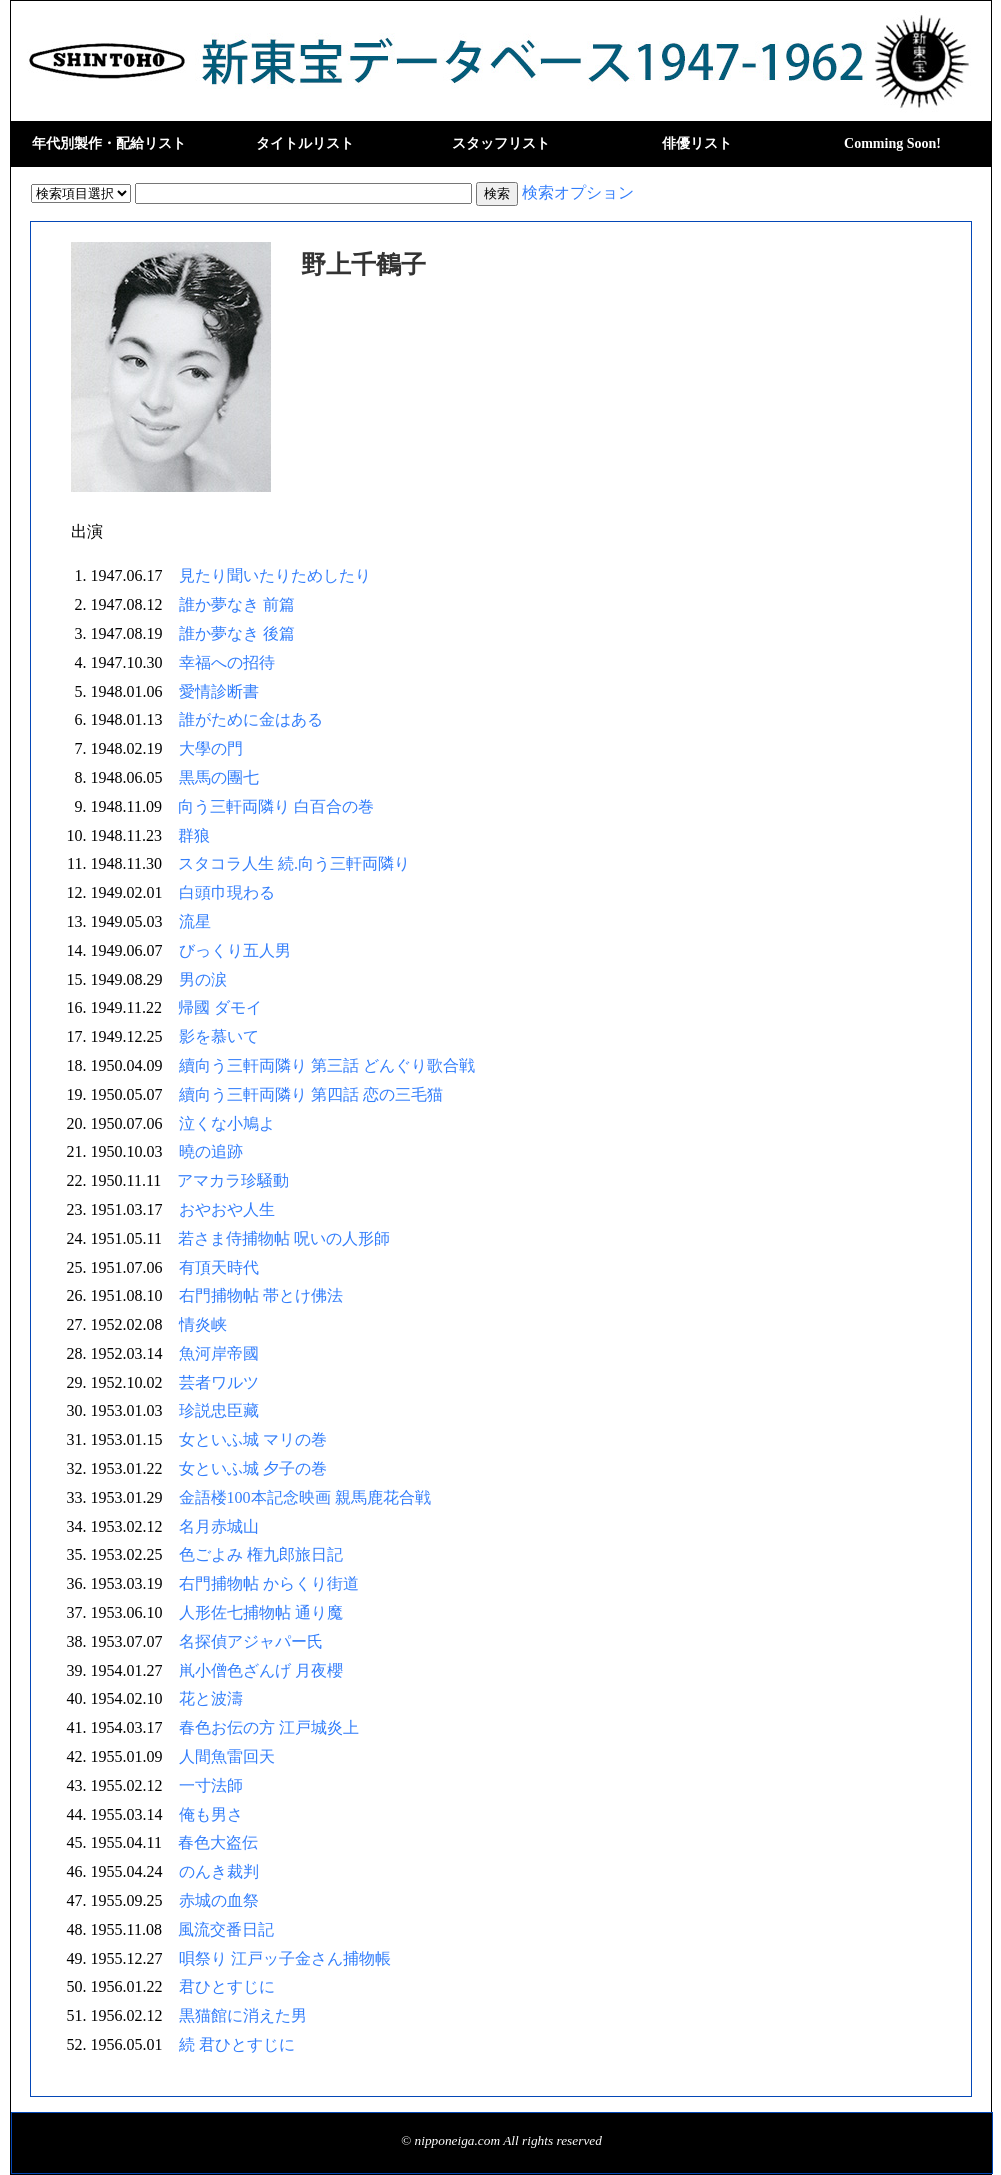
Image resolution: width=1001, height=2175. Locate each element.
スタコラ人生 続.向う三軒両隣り (294, 863)
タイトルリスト (305, 143)
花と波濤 (211, 1698)
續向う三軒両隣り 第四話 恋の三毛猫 (311, 1094)
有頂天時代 (219, 1267)
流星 (195, 921)
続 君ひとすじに (237, 2044)
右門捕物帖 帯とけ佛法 (261, 1295)
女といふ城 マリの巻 (253, 1439)
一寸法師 (211, 1785)
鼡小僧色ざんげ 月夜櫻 (261, 1670)
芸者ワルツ (219, 1382)
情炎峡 (203, 1324)
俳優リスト (697, 143)
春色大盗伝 (218, 1842)
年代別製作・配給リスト (109, 143)
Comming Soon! (892, 143)
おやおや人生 (227, 1209)
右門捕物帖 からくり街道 (269, 1583)
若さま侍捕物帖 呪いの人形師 (284, 1238)
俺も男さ (211, 1814)
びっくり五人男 (235, 950)
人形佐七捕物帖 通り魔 (261, 1612)
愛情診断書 (219, 691)
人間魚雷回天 (227, 1756)
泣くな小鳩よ (227, 1123)
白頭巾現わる (227, 892)
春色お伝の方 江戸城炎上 (269, 1727)
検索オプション (578, 192)
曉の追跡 (211, 1151)
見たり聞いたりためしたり (275, 575)
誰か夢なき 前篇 (237, 604)
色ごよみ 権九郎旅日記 (261, 1554)
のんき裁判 (219, 1871)
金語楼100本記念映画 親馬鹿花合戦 (305, 1497)
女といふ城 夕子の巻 (253, 1468)
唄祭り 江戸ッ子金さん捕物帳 (285, 1958)
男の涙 (203, 979)
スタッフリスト (501, 143)
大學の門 (211, 748)
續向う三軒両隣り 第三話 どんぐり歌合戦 (327, 1065)
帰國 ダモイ (220, 1007)
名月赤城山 (219, 1526)
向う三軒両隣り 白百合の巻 (276, 806)
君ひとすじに (227, 1986)
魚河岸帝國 (219, 1353)
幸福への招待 (227, 662)
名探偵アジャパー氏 (251, 1641)
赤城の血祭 (219, 1900)
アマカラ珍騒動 (233, 1180)
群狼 (194, 835)
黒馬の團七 (219, 777)
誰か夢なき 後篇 (237, 633)
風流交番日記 (226, 1929)
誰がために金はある (251, 719)
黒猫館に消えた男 (243, 2015)
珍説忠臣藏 (219, 1410)
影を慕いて (219, 1036)
